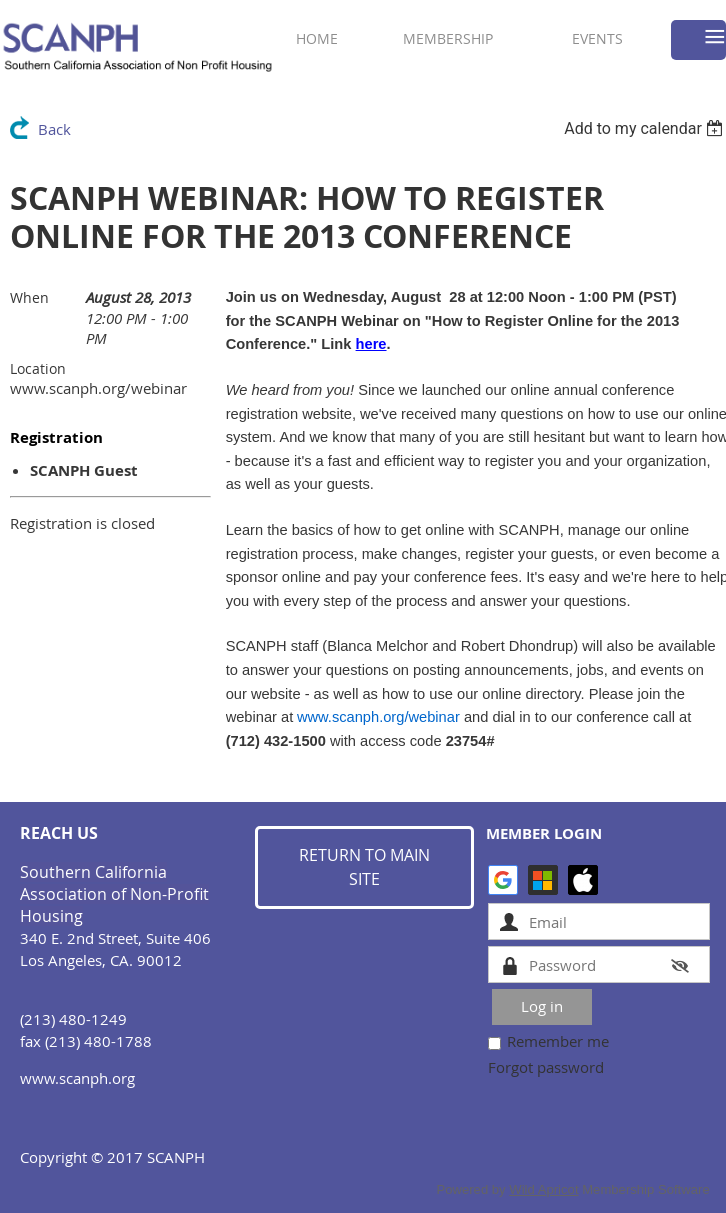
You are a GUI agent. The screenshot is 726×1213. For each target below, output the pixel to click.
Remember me (558, 1041)
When (29, 297)
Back (54, 129)
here (371, 344)
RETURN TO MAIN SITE (364, 867)
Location (38, 368)
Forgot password (546, 1067)
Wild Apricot (543, 1189)
